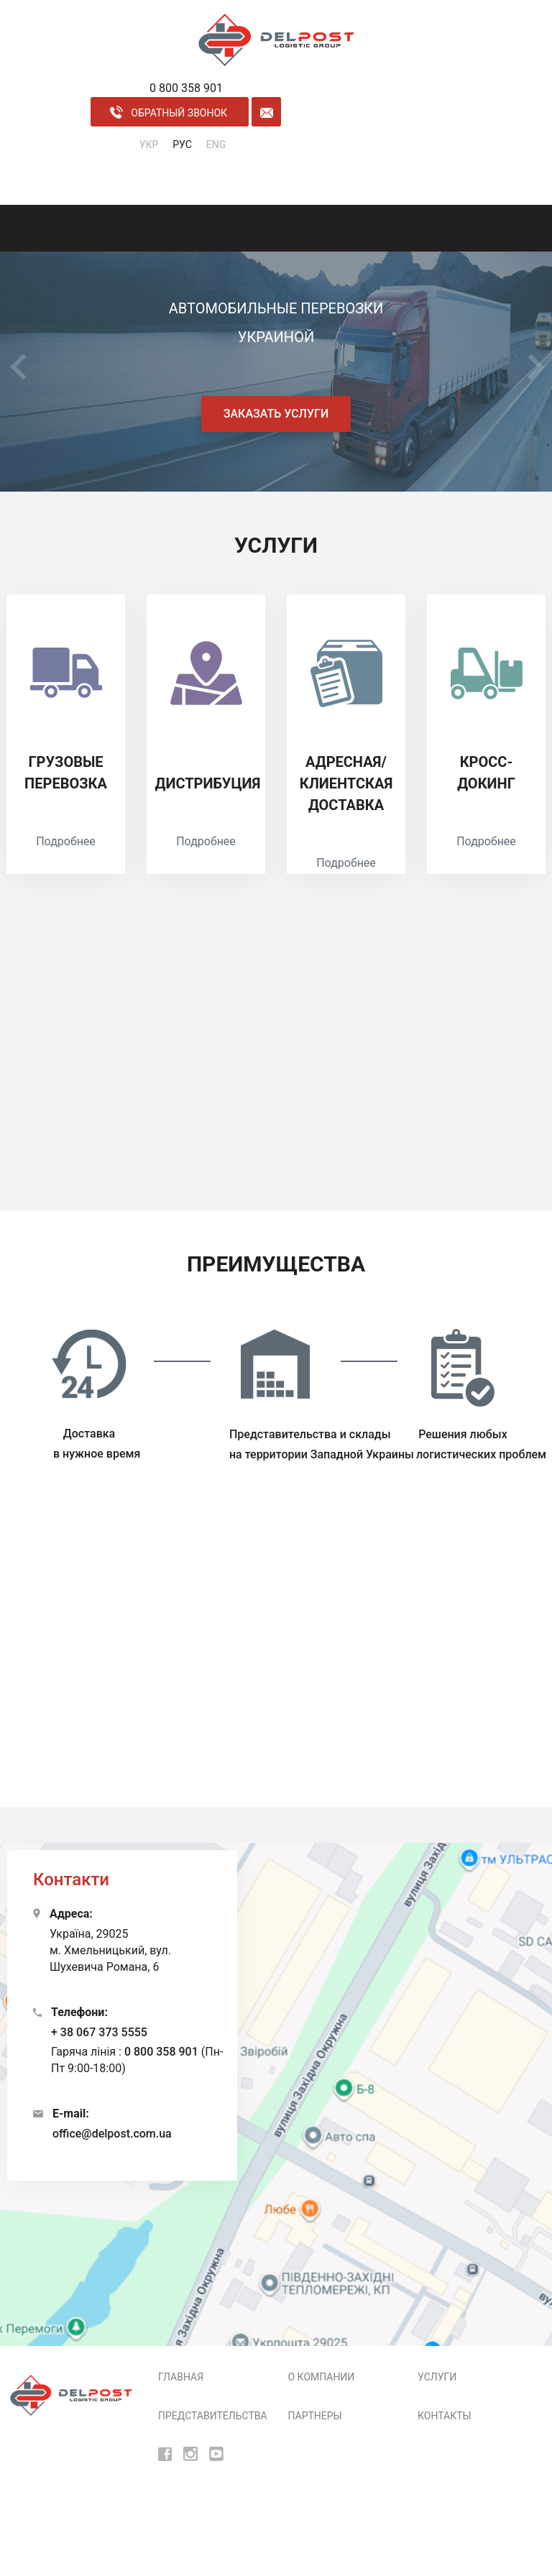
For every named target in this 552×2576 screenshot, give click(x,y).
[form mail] (266, 111)
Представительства (212, 2415)
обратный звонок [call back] (168, 112)
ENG (216, 144)
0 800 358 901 (161, 2051)
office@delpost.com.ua (112, 2133)
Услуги (437, 2377)
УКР (149, 144)
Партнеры (315, 2415)
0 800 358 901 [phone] (186, 88)
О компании (321, 2377)
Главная (180, 2377)
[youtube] (216, 2453)
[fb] (165, 2453)
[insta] (190, 2453)
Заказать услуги (276, 413)
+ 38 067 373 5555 (99, 2032)
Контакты (445, 2415)
